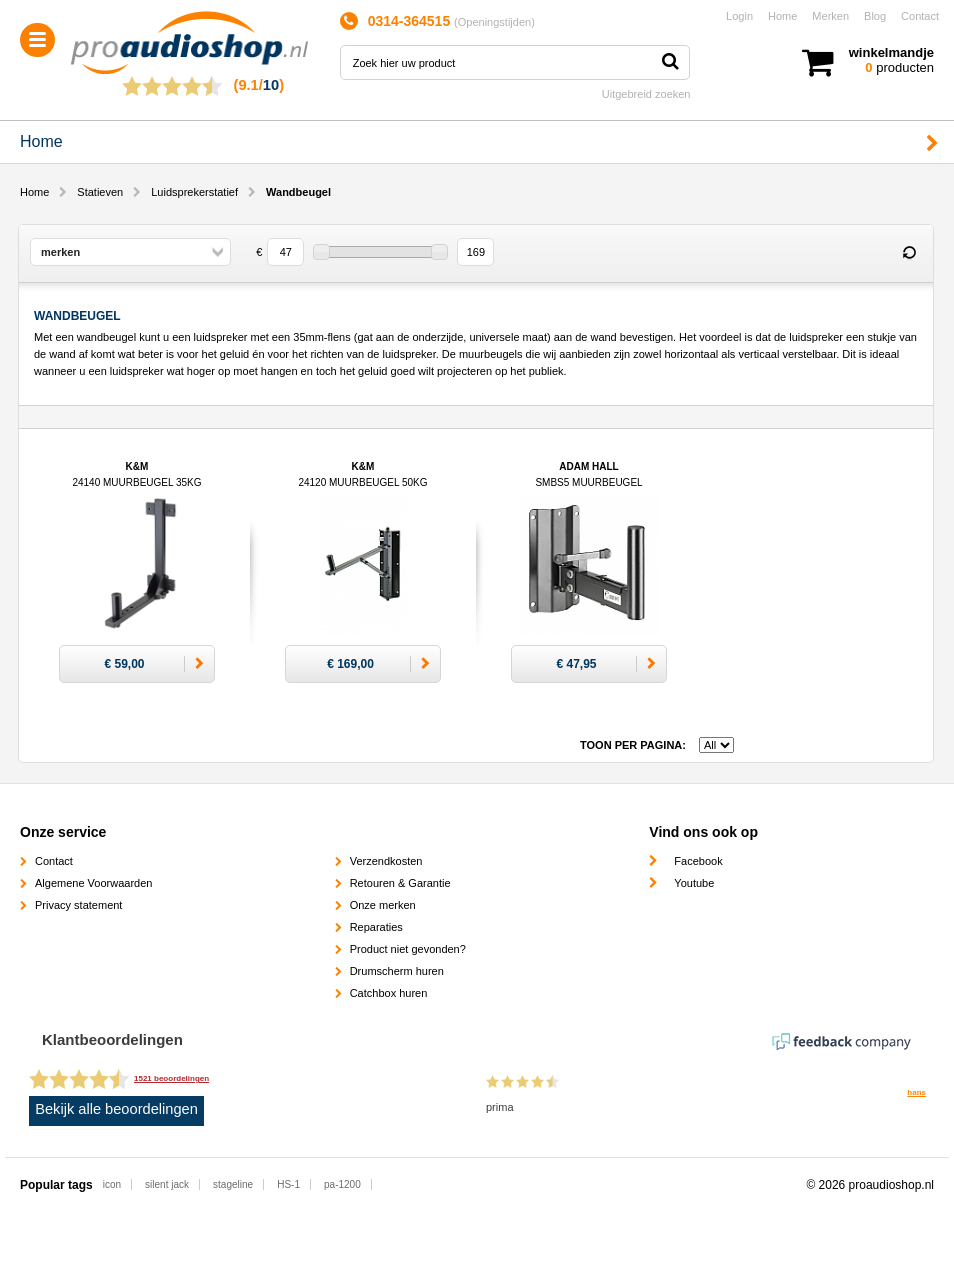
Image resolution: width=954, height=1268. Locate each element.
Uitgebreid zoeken (646, 94)
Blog (875, 16)
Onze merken (383, 905)
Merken (830, 16)
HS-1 (288, 1184)
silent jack (167, 1184)
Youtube (694, 883)
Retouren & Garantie (400, 883)
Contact (920, 16)
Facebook (698, 861)
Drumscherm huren (397, 971)
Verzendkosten (386, 861)
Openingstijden (494, 22)
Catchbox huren (389, 993)
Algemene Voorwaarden (93, 883)
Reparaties (376, 927)
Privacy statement (78, 905)
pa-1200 (342, 1184)
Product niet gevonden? (408, 949)
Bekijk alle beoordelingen (116, 1109)
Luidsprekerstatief (194, 192)
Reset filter (909, 253)
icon (112, 1184)
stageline (233, 1184)
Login (739, 16)
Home (782, 16)
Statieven (100, 192)
